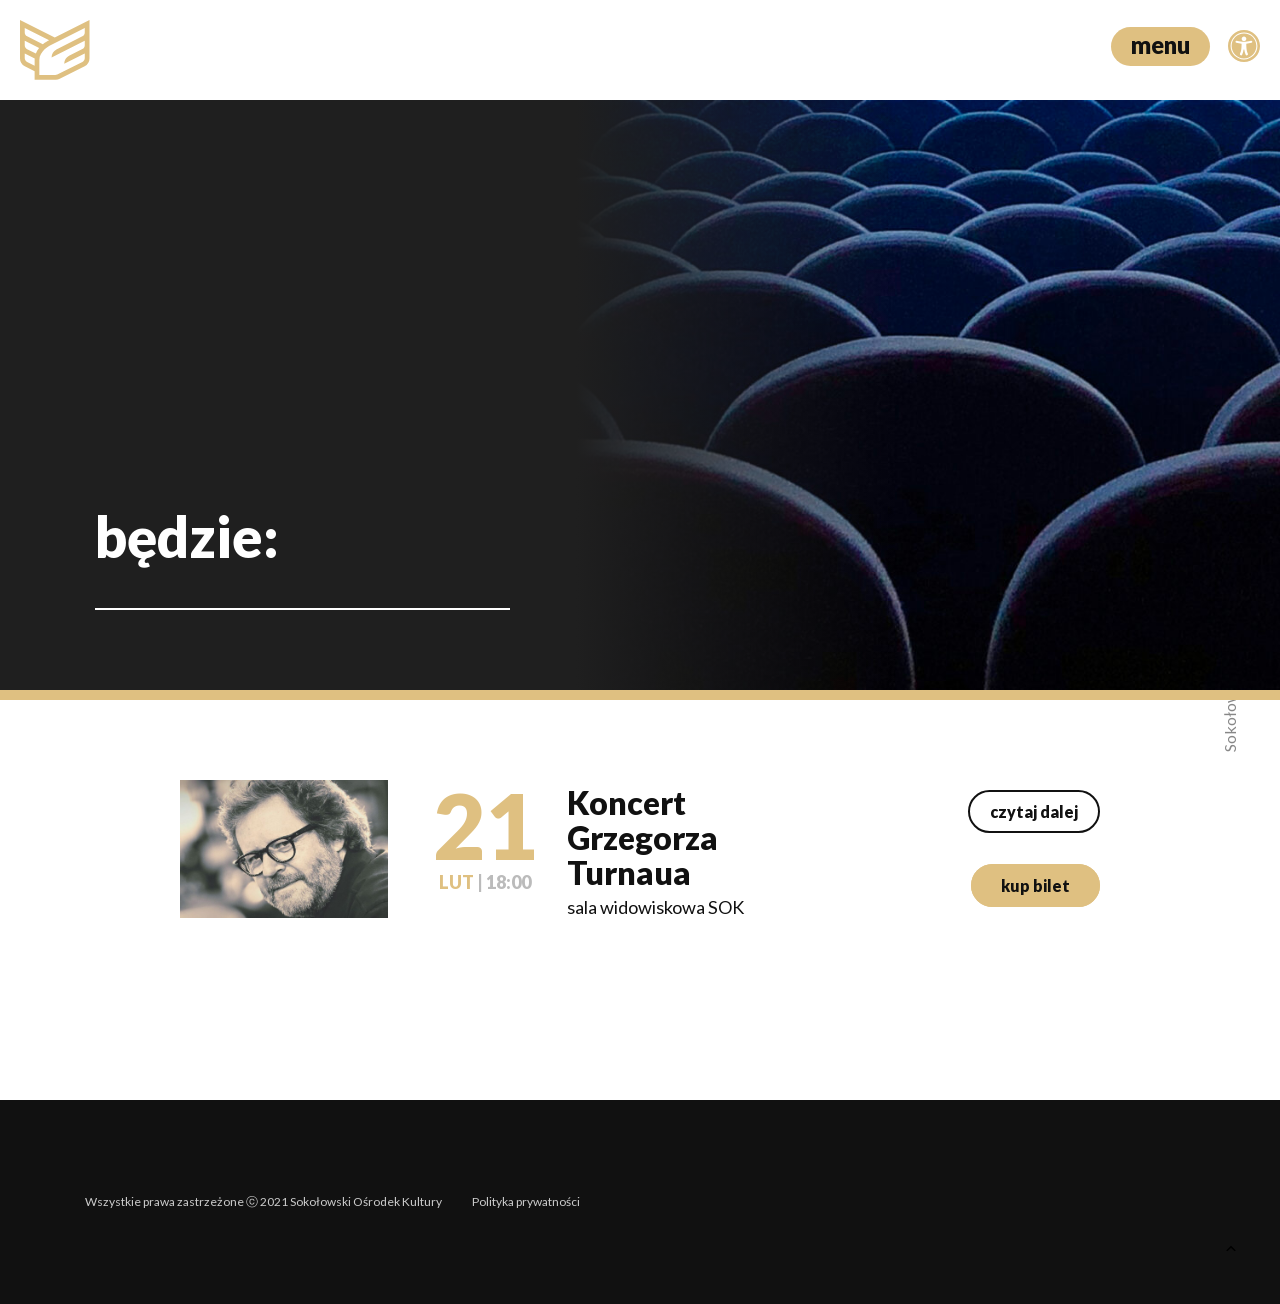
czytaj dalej (1034, 811)
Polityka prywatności (526, 1201)
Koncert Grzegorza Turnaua (642, 837)
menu (1160, 44)
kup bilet (1035, 885)
